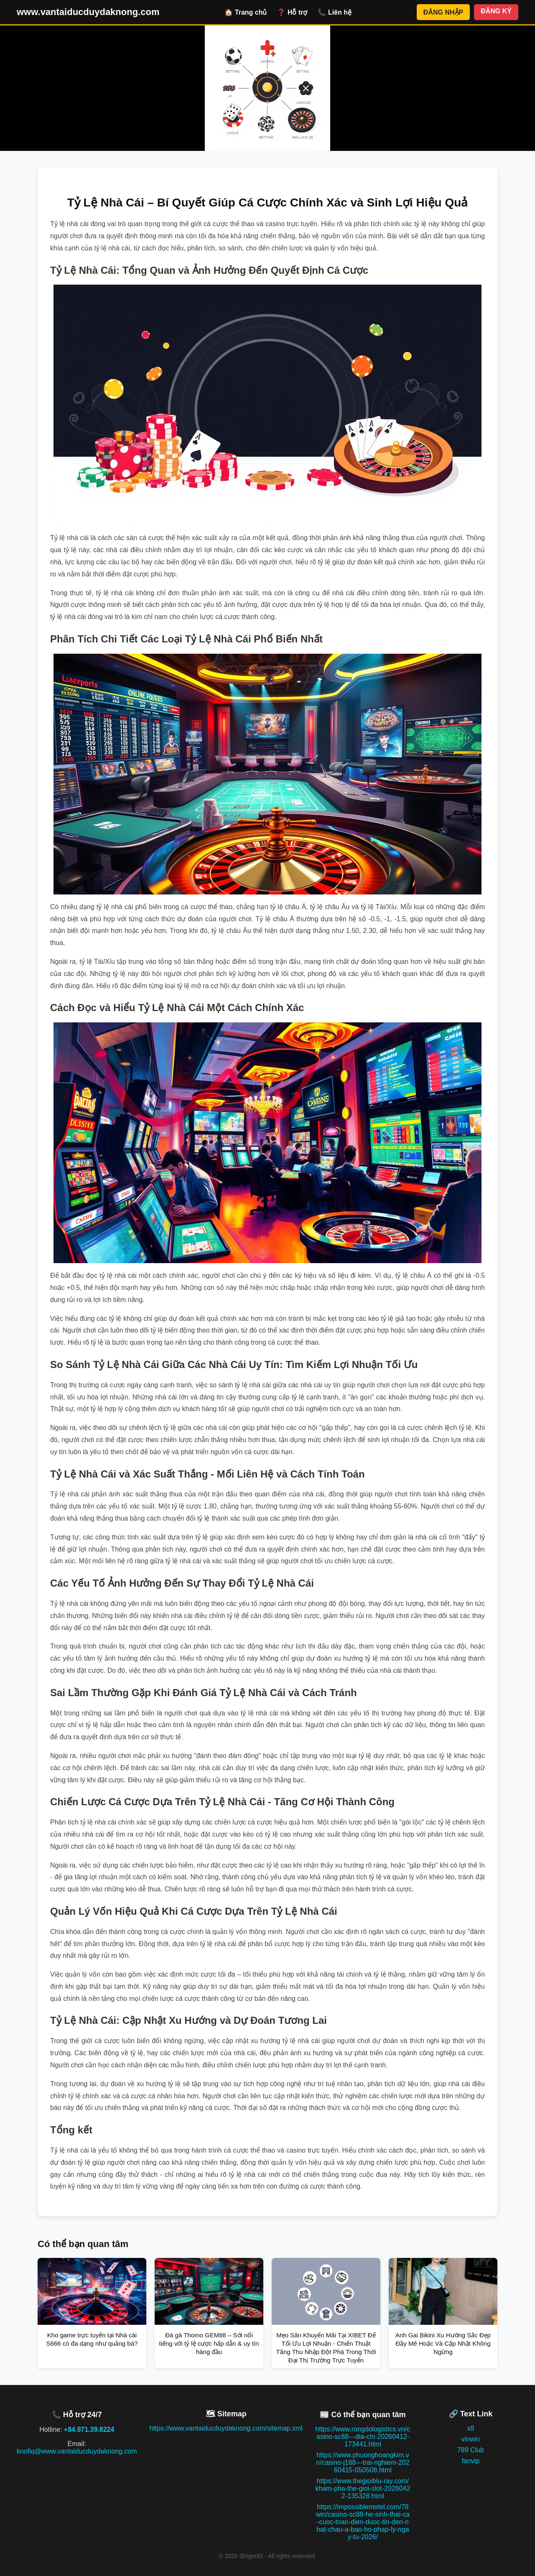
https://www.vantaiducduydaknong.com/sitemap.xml (226, 2428)
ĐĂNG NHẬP (443, 12)
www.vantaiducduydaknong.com (88, 12)
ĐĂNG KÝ (496, 11)
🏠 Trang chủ (245, 12)
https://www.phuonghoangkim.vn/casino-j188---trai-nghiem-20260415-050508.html (362, 2462)
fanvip (471, 2460)
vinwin (470, 2439)
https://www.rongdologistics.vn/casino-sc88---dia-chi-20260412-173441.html (363, 2437)
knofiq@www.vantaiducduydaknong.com (77, 2451)
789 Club (470, 2450)
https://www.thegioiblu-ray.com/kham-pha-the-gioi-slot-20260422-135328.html (363, 2488)
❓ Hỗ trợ (292, 12)
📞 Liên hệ (335, 12)
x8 (470, 2428)
